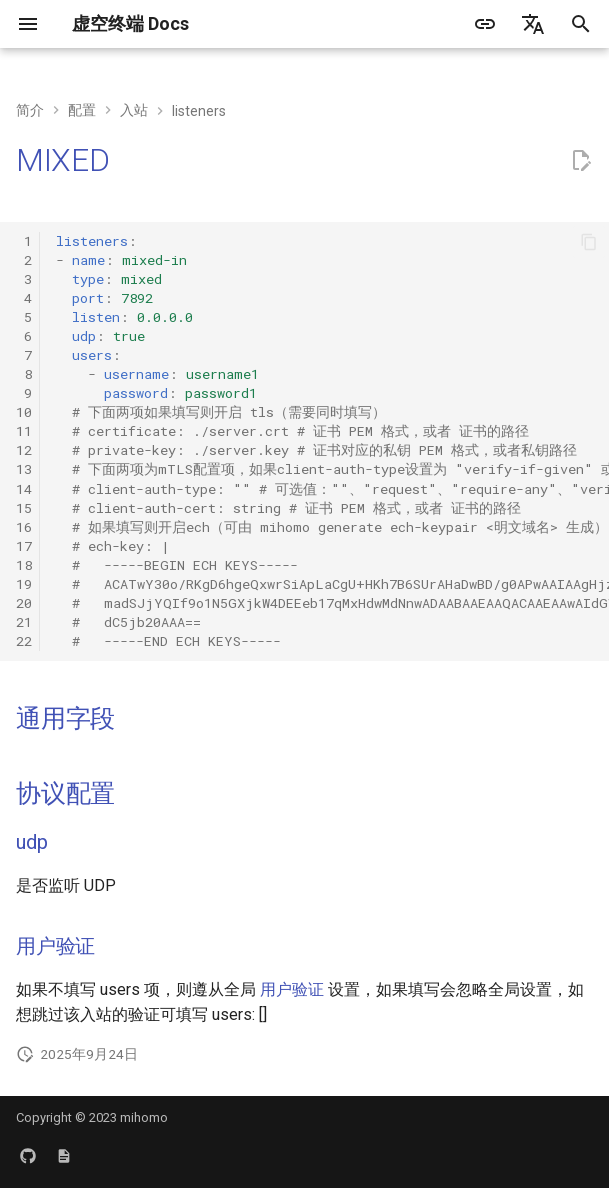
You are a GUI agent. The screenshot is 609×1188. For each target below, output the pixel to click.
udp (31, 842)
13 (24, 469)
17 (24, 546)
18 (24, 565)
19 (24, 584)
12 (24, 450)
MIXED (62, 160)
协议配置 (65, 793)
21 (24, 622)
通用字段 (65, 718)
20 (24, 603)
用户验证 (55, 946)
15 (24, 508)
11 (24, 431)
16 (24, 527)
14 (24, 489)
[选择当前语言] (533, 24)
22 (24, 641)
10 (24, 412)
